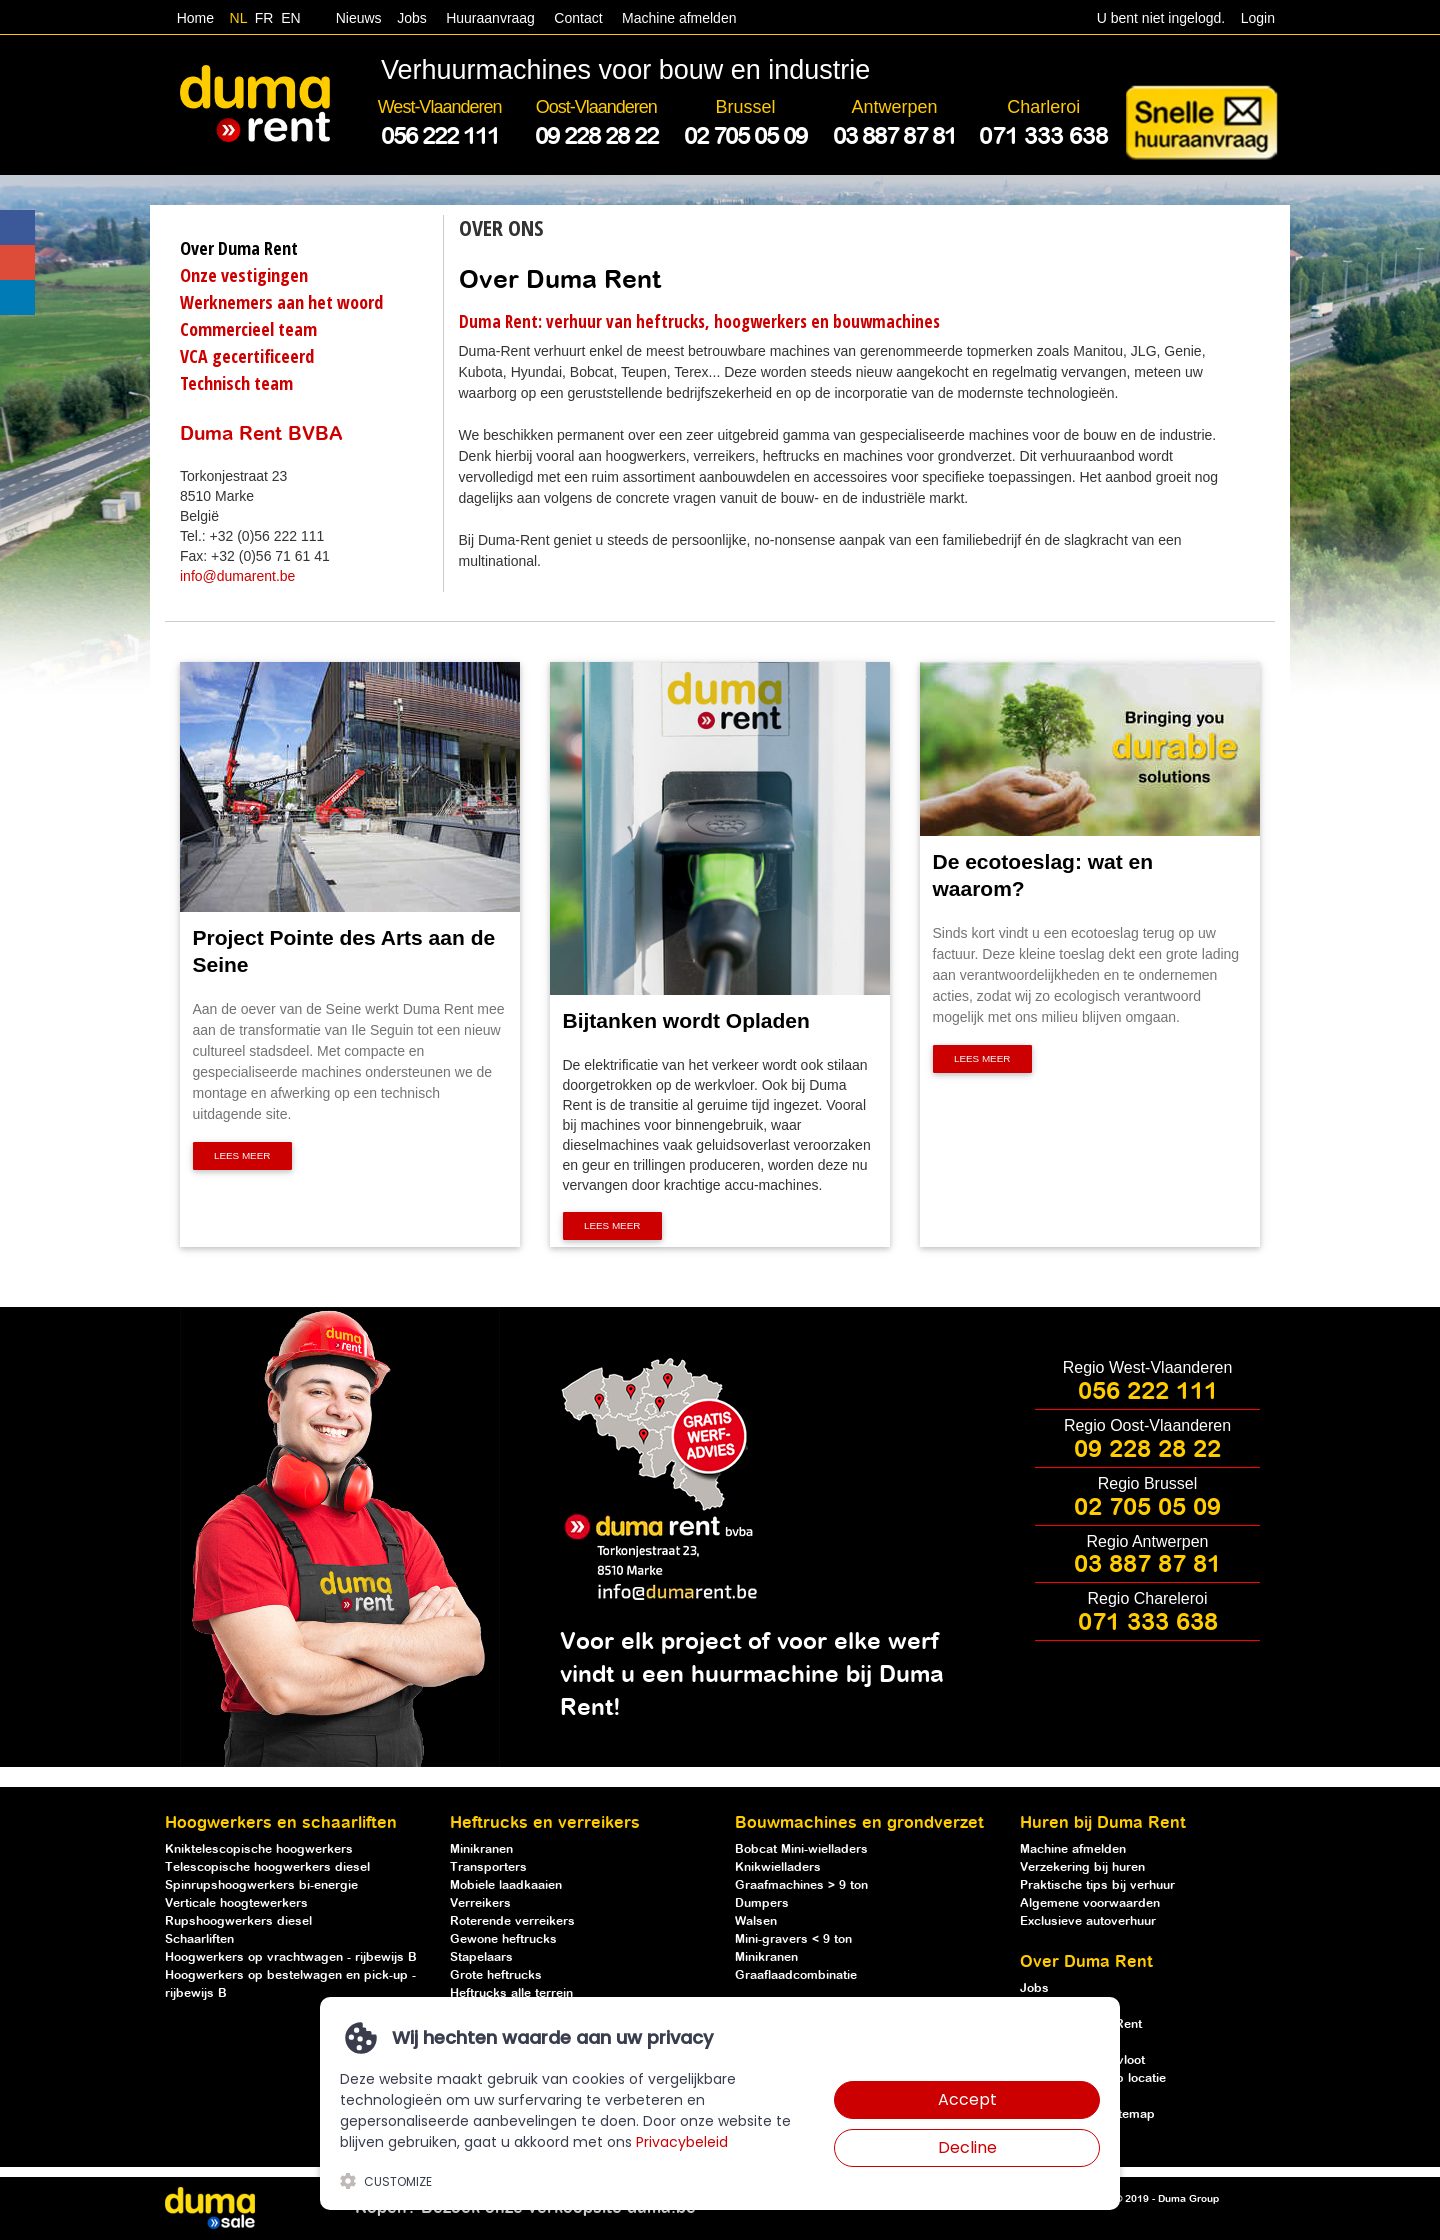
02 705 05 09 (1147, 1508)
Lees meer (242, 1156)
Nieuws (359, 18)
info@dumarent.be (237, 576)
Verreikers (480, 1903)
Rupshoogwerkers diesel (238, 1921)
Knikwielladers (778, 1867)
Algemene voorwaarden (1090, 1903)
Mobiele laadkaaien (506, 1885)
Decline (967, 2147)
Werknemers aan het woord (281, 302)
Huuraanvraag (490, 18)
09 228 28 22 (1147, 1450)
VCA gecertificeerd (247, 356)
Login (1258, 18)
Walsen (756, 1921)
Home (195, 18)
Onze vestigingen (244, 275)
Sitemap (1131, 2114)
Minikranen (481, 1849)
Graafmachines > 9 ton (801, 1885)
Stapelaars (481, 1957)
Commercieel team (248, 329)
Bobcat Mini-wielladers (801, 1849)
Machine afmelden (677, 18)
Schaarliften (199, 1939)
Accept (967, 2099)
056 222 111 (1148, 1392)
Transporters (488, 1867)
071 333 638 (1148, 1623)
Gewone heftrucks (503, 1939)
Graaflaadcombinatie (796, 1975)
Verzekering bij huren (1082, 1867)
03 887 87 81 (1147, 1565)
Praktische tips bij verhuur (1097, 1885)
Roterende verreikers (512, 1921)
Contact (578, 18)
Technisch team (236, 383)
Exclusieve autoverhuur (1088, 1921)
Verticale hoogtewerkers (236, 1903)
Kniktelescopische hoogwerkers (259, 1849)
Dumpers (762, 1903)
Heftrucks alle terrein (511, 1993)
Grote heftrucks (496, 1975)
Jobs (407, 18)
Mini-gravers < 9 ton (793, 1939)
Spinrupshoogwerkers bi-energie (261, 1885)
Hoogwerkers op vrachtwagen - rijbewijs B (291, 1957)
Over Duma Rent (239, 248)
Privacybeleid (682, 2142)
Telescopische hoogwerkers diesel (267, 1867)
